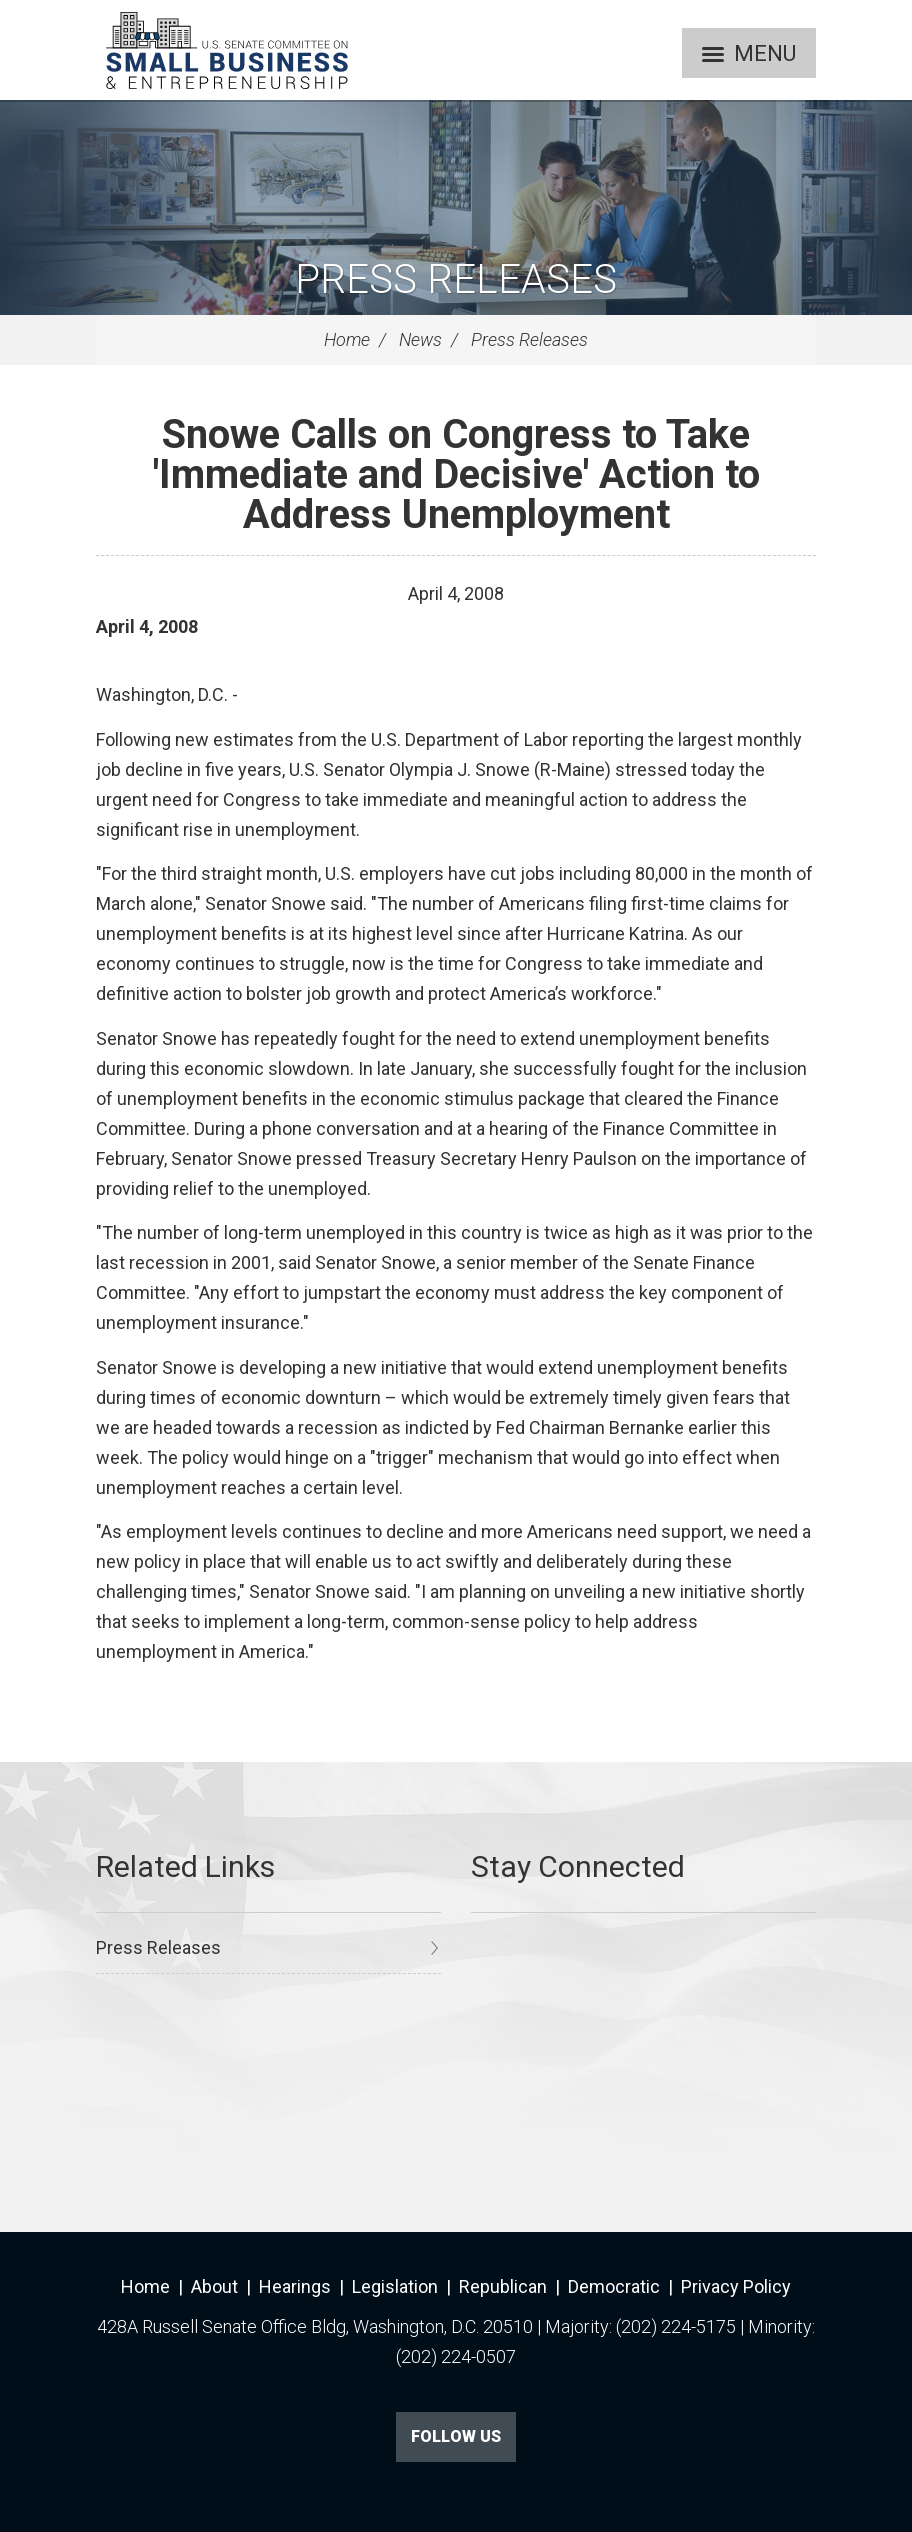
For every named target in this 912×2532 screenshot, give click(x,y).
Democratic (614, 2286)
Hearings (295, 2286)
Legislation (395, 2286)
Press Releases (456, 279)
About (214, 2286)
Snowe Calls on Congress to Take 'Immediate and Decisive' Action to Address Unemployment (456, 474)
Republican (503, 2286)
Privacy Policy (736, 2286)
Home (347, 339)
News (420, 339)
